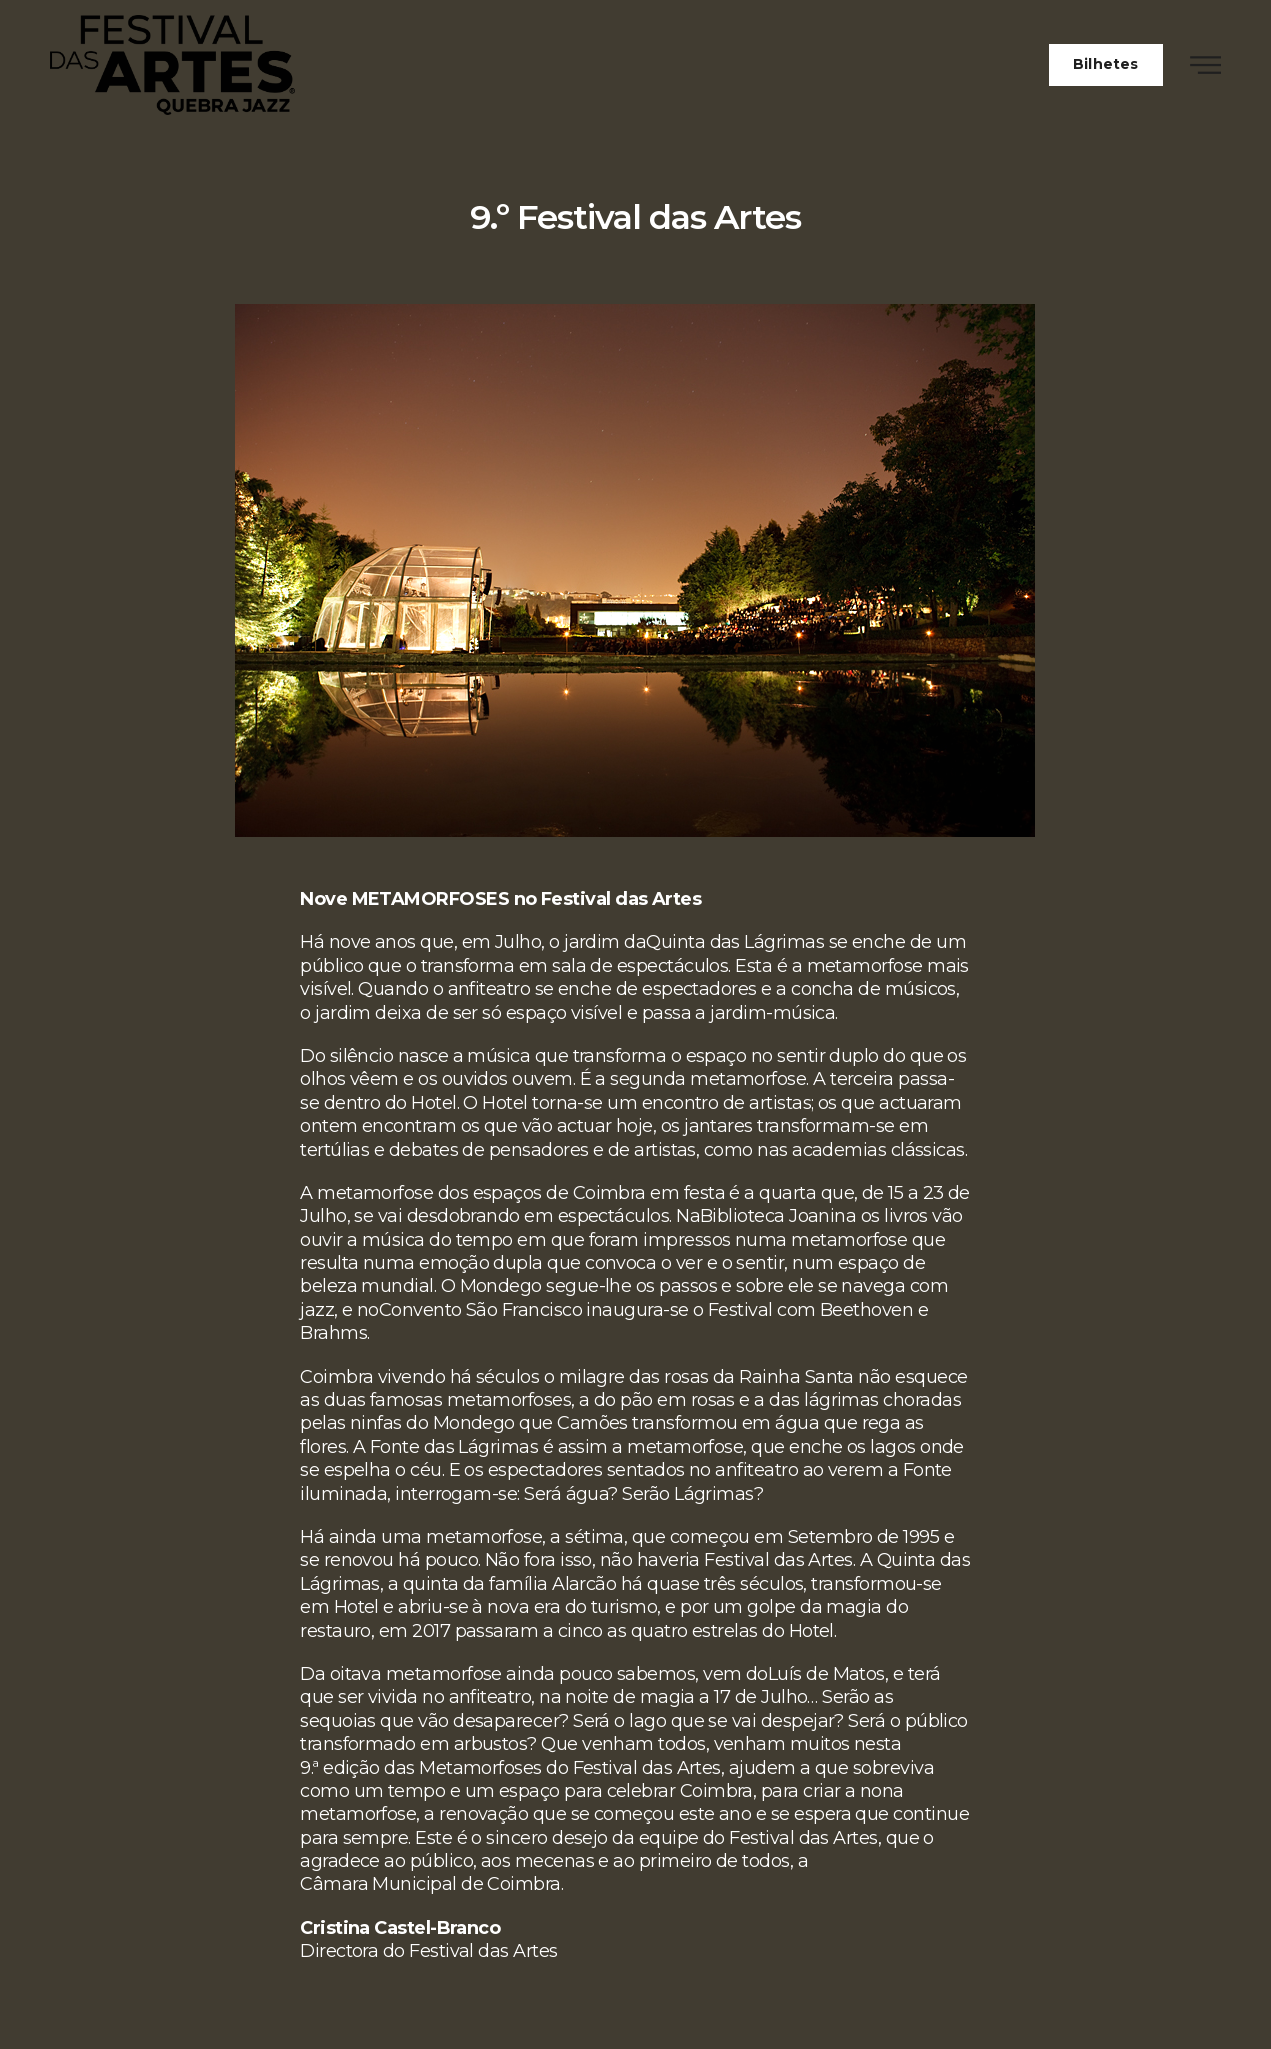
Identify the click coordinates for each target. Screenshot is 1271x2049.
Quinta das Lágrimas (735, 942)
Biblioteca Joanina (778, 1216)
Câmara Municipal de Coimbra (430, 1884)
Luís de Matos (826, 1674)
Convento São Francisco (480, 1310)
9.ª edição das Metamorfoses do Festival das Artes (510, 1768)
